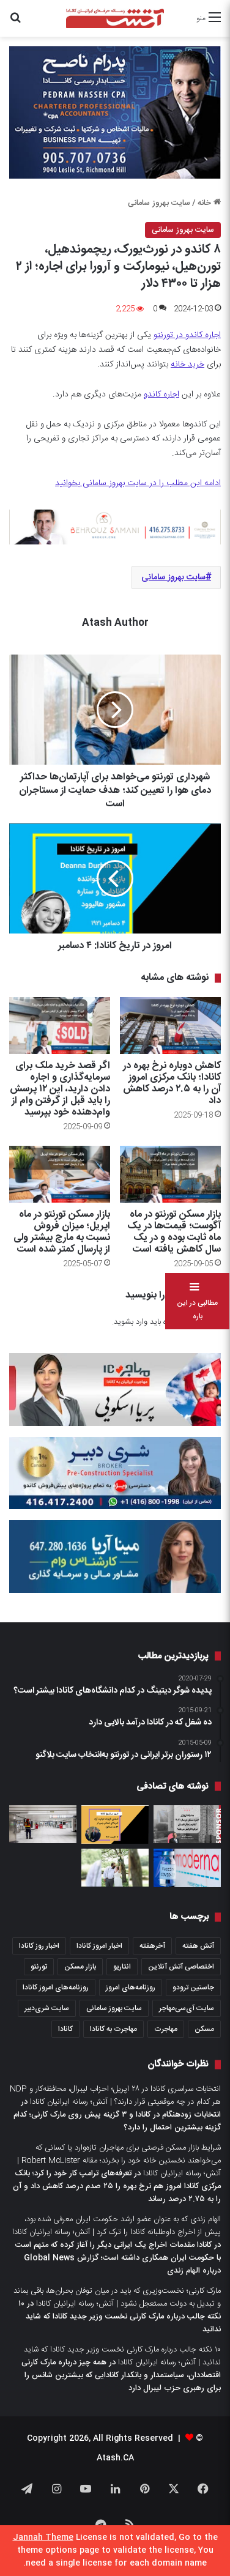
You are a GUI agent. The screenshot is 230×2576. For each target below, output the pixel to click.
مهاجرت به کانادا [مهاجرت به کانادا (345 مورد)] (113, 2029)
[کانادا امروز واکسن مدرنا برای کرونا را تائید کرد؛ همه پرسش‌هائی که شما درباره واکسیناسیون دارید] (187, 1868)
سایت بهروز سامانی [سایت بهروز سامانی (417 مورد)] (114, 2008)
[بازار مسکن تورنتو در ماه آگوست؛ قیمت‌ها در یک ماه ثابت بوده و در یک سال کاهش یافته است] (170, 1174)
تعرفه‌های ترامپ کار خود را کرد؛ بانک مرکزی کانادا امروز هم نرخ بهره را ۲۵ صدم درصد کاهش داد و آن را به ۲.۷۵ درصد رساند (117, 2186)
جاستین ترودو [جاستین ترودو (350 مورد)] (193, 1987)
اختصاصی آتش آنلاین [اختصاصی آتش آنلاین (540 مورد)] (181, 1967)
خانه (209, 203)
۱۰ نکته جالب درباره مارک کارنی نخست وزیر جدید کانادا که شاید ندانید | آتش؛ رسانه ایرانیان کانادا (122, 2356)
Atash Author (115, 623)
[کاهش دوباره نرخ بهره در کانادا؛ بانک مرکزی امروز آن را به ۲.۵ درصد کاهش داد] (170, 1025)
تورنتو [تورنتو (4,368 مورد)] (39, 1967)
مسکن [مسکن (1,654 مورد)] (204, 2029)
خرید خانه (187, 364)
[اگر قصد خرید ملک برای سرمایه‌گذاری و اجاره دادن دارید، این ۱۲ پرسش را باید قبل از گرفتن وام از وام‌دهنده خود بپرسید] (59, 1025)
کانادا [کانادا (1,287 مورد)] (65, 2029)
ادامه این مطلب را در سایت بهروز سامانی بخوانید (138, 483)
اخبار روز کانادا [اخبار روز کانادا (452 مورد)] (39, 1946)
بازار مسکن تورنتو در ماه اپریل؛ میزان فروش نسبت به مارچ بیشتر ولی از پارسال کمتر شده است (61, 1232)
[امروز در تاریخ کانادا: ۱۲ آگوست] (115, 1824)
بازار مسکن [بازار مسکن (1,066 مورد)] (80, 1967)
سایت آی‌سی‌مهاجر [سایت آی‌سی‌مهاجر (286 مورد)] (186, 2008)
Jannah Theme (43, 2537)
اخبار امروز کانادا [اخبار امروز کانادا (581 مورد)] (99, 1946)
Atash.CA (115, 2458)
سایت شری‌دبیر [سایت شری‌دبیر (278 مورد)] (46, 2008)
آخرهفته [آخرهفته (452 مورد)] (152, 1946)
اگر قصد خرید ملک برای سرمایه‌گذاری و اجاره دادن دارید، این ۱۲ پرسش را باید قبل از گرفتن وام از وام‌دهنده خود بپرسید (60, 1089)
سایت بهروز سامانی (159, 203)
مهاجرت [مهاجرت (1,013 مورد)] (165, 2029)
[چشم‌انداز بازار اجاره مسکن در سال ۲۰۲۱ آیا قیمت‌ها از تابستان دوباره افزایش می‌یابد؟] (187, 1824)
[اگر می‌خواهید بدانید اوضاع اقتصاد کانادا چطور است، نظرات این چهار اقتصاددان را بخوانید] (42, 1824)
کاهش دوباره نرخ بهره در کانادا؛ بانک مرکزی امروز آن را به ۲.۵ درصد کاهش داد (172, 1083)
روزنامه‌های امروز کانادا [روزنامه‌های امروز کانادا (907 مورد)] (56, 1987)
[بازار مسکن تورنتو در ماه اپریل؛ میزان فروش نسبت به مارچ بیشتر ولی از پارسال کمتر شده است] (59, 1174)
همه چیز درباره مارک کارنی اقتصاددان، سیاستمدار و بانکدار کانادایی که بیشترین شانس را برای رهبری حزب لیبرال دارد (121, 2375)
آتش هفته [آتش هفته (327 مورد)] (198, 1946)
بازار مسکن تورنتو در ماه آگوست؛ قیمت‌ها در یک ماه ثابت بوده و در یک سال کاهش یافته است (174, 1232)
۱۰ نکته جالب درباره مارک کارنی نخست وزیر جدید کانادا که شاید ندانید (119, 2316)
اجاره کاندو (161, 394)
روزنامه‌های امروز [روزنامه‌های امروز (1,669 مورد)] (130, 1987)
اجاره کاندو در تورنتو (187, 335)
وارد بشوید (130, 1322)
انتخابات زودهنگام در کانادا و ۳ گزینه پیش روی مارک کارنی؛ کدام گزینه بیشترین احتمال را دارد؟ (117, 2121)
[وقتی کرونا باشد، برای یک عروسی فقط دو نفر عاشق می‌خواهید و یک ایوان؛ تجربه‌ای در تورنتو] (115, 1868)
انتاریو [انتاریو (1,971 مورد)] (122, 1967)
